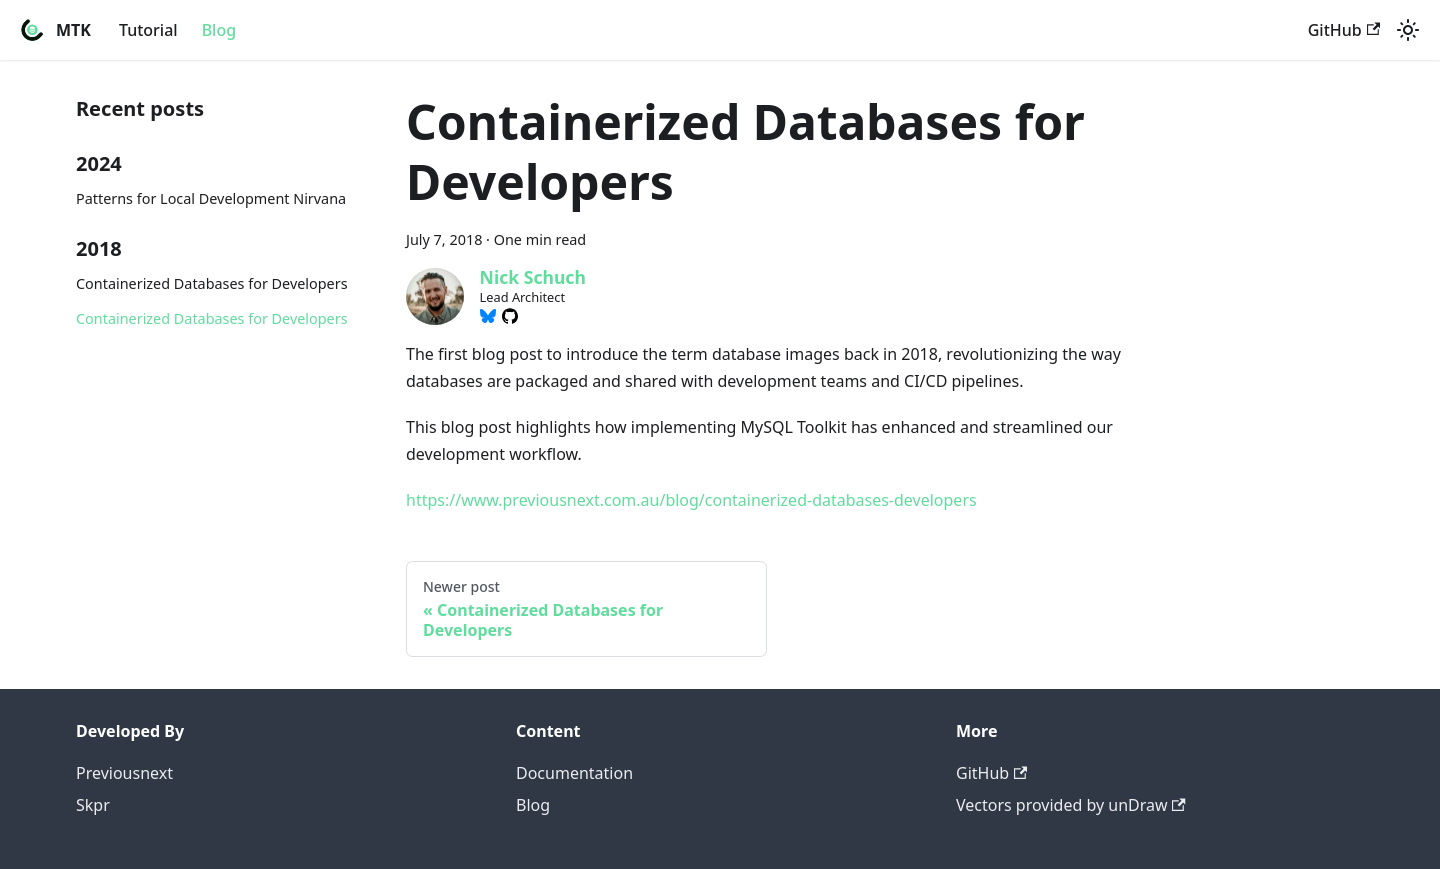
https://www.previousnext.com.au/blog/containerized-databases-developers (691, 500)
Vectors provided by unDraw (1071, 805)
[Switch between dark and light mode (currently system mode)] (1408, 30)
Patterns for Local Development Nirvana (211, 198)
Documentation (574, 773)
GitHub (1344, 30)
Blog (219, 30)
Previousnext (124, 773)
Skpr (93, 805)
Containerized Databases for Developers (212, 283)
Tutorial (148, 30)
